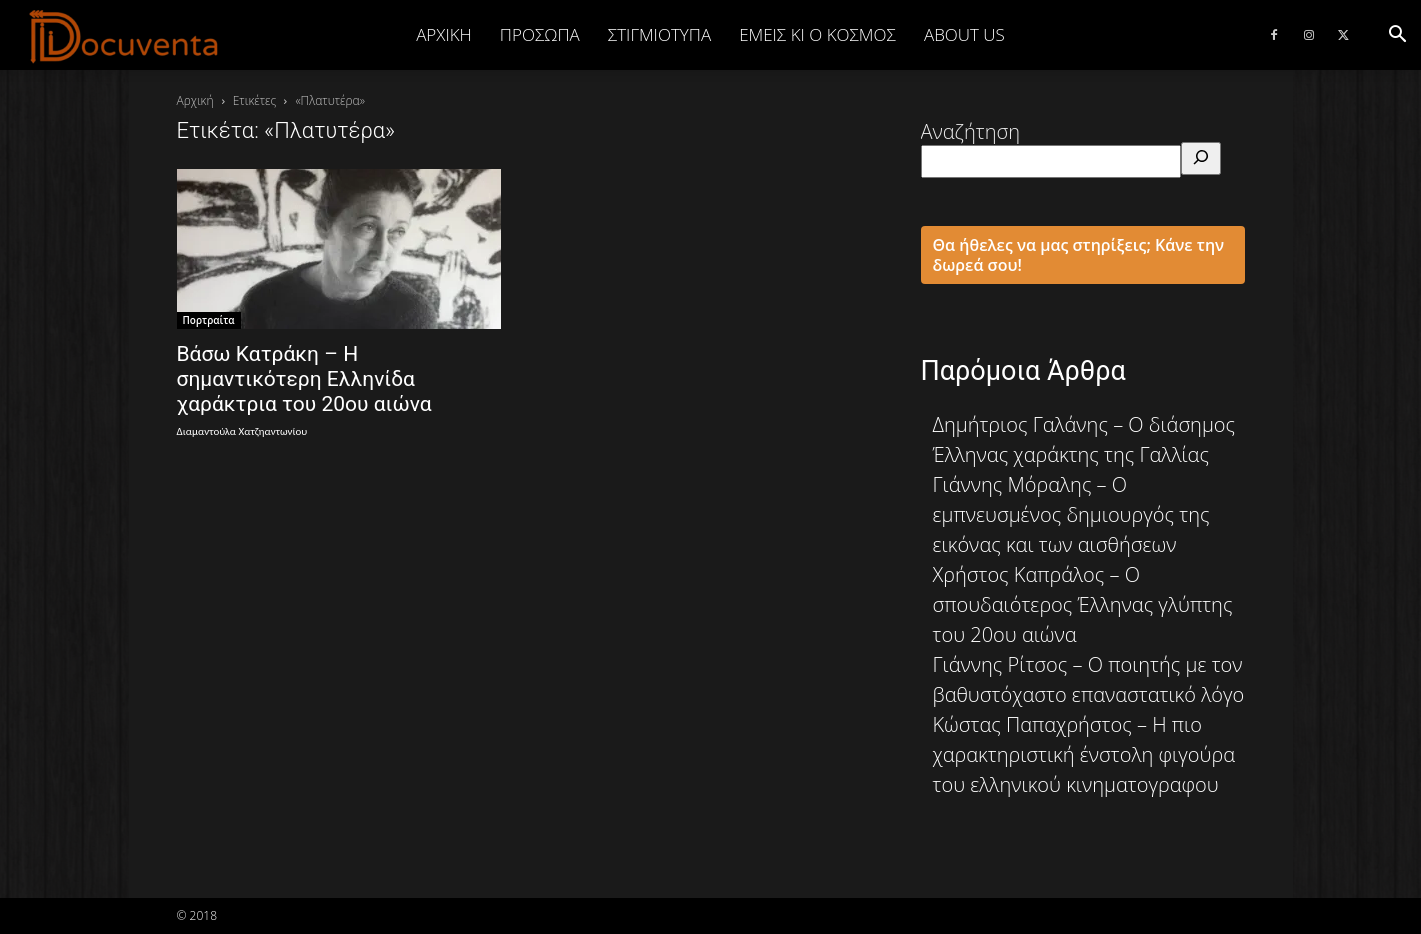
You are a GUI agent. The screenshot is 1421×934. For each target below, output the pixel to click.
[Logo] (124, 36)
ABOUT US (964, 34)
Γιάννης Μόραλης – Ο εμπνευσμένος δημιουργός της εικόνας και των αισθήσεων (1071, 514)
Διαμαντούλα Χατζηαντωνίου (242, 431)
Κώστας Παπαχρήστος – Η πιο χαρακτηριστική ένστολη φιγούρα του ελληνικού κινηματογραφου (1084, 754)
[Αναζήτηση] (1201, 158)
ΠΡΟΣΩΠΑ (540, 34)
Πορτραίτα (209, 320)
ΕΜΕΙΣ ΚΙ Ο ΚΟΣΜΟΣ (817, 34)
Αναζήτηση (971, 131)
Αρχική (444, 34)
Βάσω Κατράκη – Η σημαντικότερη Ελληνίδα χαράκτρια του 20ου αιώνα (304, 379)
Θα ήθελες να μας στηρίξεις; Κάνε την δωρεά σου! (1079, 255)
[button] (1397, 34)
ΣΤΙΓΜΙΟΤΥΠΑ (659, 34)
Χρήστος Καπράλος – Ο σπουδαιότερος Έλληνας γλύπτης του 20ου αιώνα (1083, 604)
